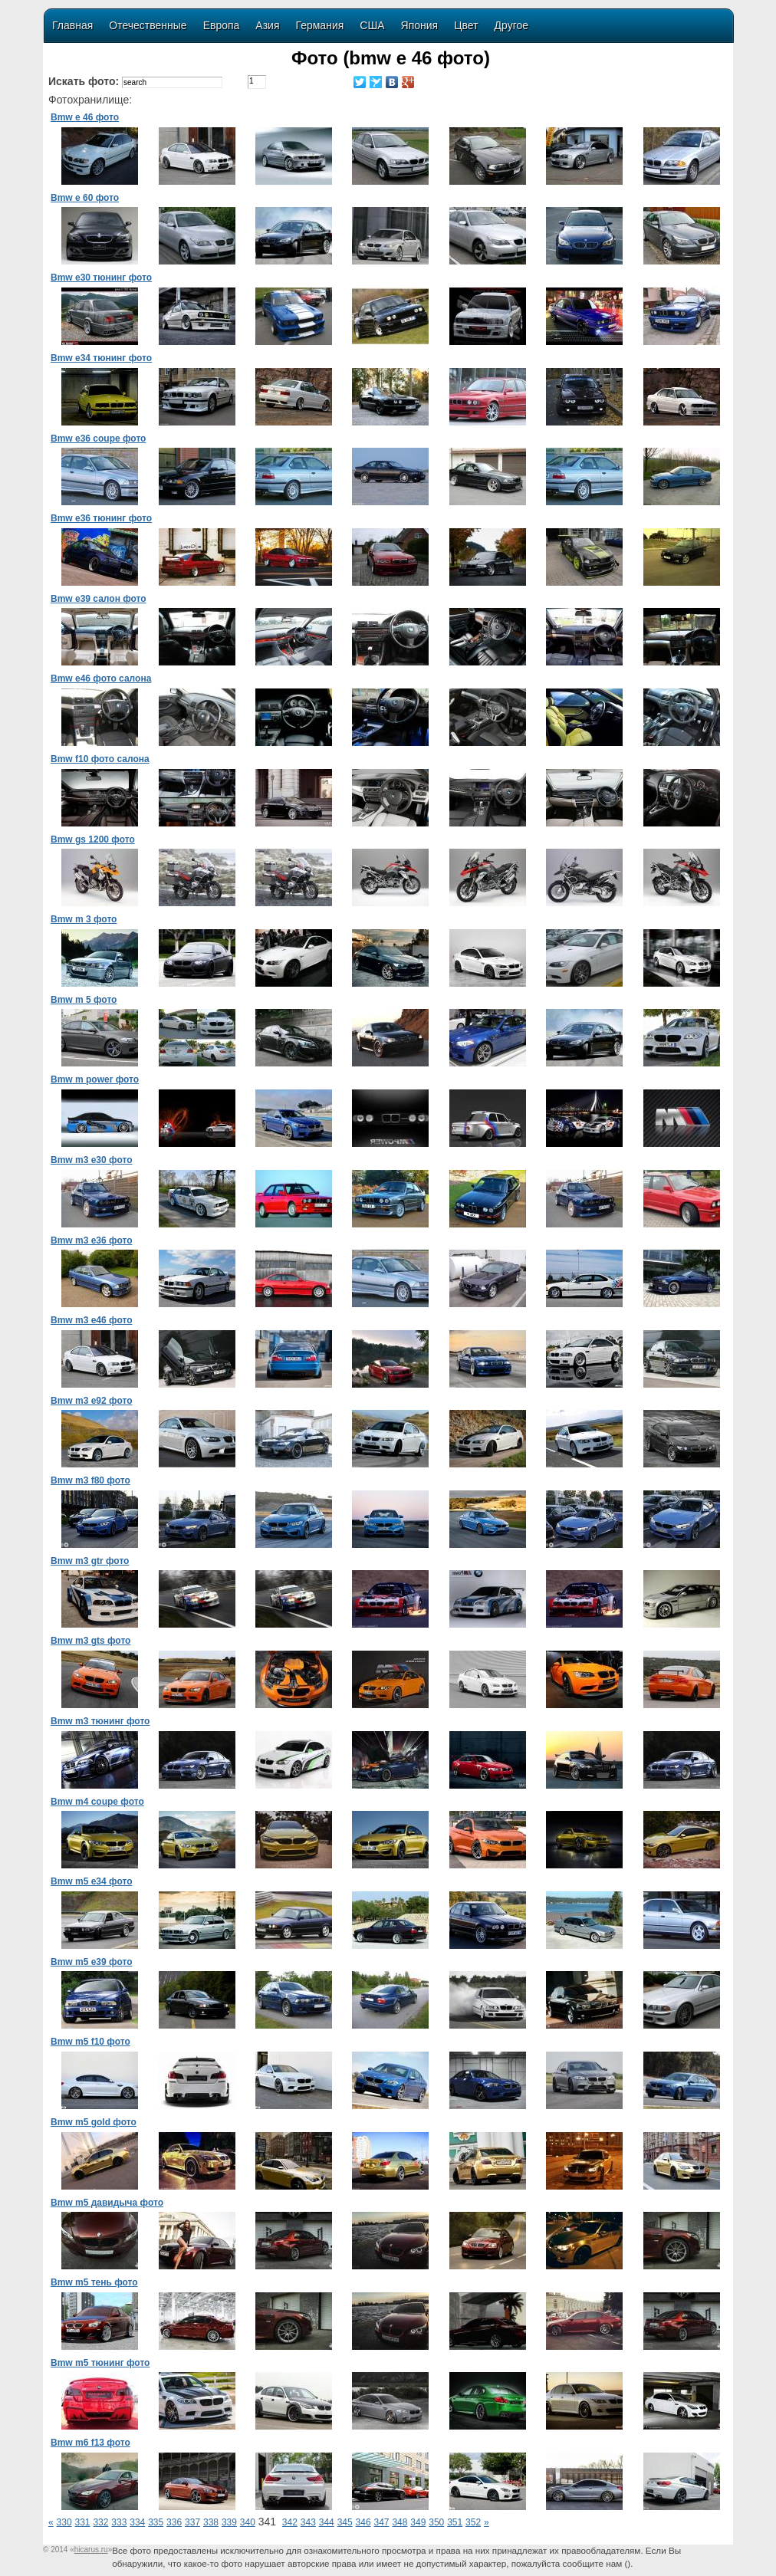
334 (137, 2522)
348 (399, 2522)
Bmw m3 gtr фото (90, 1561)
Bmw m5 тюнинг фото (100, 2363)
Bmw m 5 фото (84, 999)
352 (473, 2522)
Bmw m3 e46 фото (91, 1320)
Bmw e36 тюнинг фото (101, 518)
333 (119, 2522)
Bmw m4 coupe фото (97, 1801)
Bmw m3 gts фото (90, 1640)
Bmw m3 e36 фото (91, 1240)
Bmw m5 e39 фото (91, 1962)
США (372, 25)
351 (454, 2522)
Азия (267, 25)
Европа (221, 25)
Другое (511, 25)
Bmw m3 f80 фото (90, 1480)
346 (363, 2522)
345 (345, 2522)
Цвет (466, 25)
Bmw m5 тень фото (94, 2282)
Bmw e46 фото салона (101, 678)
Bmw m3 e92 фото (91, 1400)
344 (326, 2522)
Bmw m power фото (95, 1079)
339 (229, 2522)
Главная (72, 25)
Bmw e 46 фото (85, 117)
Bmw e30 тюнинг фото (101, 277)
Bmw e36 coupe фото (98, 438)
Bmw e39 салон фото (98, 598)
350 (436, 2522)
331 (82, 2522)
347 (381, 2522)
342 (290, 2522)
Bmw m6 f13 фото (90, 2442)
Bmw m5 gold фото (93, 2122)
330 (64, 2522)
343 (308, 2522)
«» (91, 2549)
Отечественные (147, 25)
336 (174, 2522)
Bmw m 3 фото (84, 919)
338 (211, 2522)
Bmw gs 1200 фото (93, 839)
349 (418, 2522)
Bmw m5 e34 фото (91, 1881)
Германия (320, 25)
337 (192, 2522)
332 (100, 2522)
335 (155, 2522)
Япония (420, 25)
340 (247, 2522)
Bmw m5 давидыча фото (107, 2202)
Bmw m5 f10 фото (90, 2041)
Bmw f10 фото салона (100, 759)
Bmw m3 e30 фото (91, 1160)
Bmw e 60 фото (85, 197)
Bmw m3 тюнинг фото (100, 1721)
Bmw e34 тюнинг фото (101, 358)
